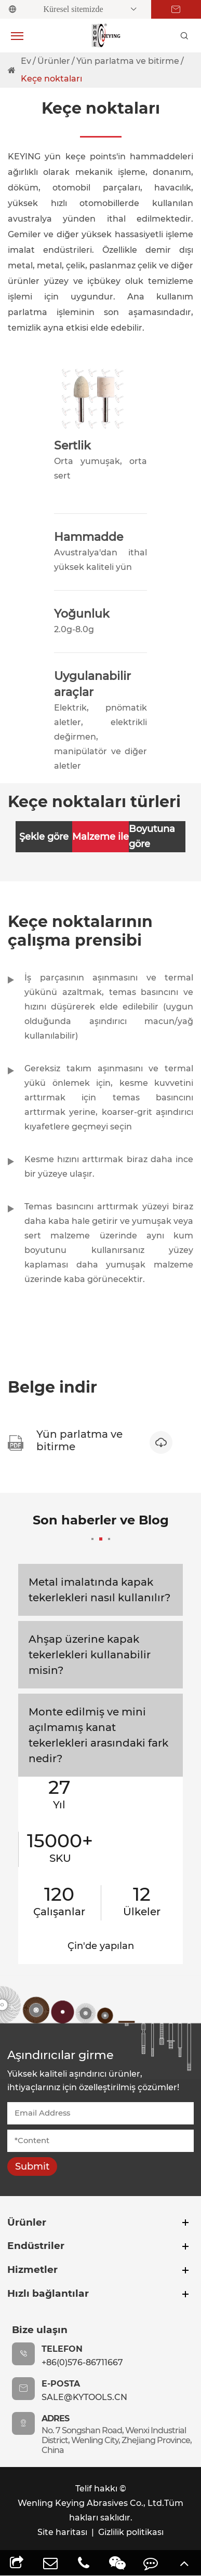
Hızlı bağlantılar (48, 2293)
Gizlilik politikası (131, 2532)
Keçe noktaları (51, 79)
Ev (26, 61)
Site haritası (62, 2532)
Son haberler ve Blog (101, 1526)
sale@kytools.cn (84, 2397)
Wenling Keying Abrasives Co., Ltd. (91, 2503)
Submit (32, 2166)
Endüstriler (35, 2246)
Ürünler (53, 61)
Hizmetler (32, 2269)
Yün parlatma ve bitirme (127, 61)
